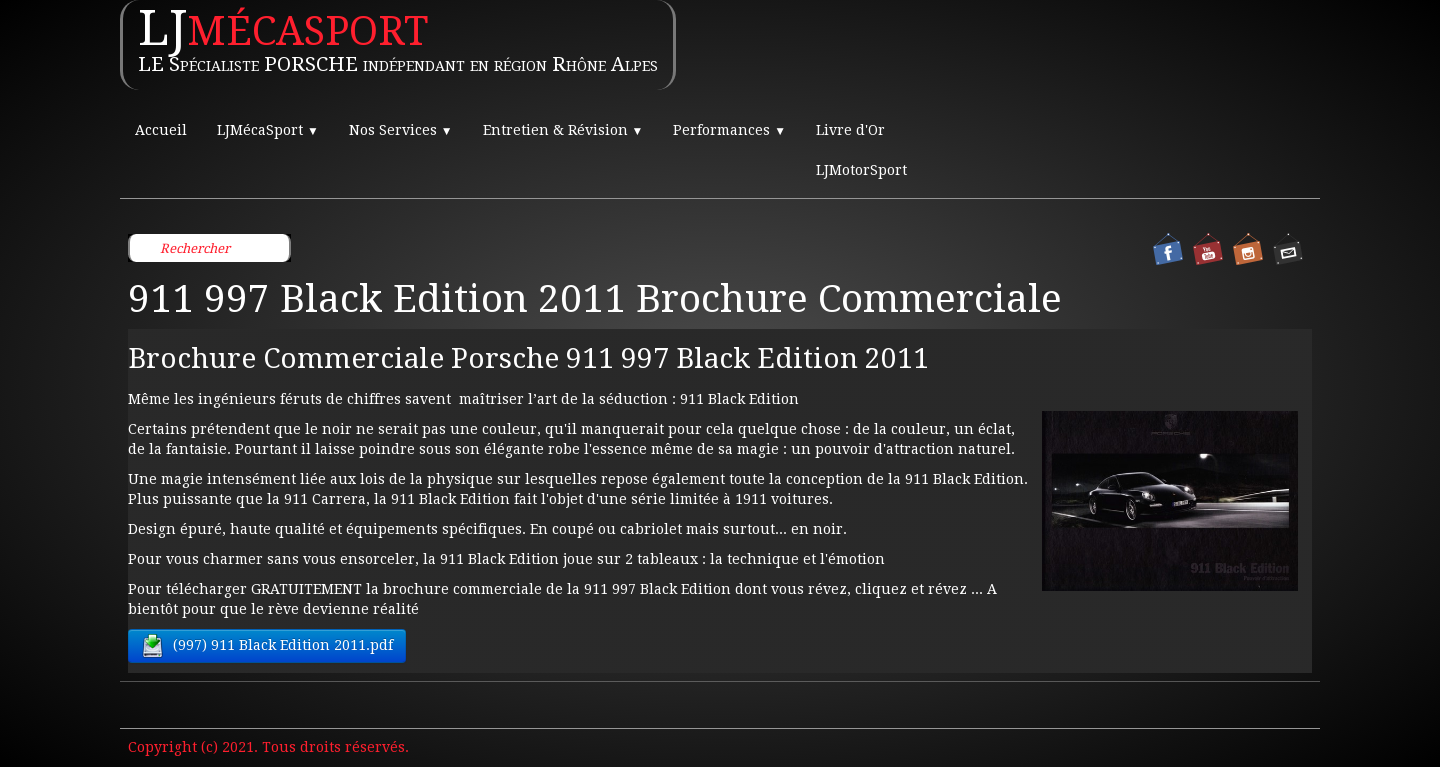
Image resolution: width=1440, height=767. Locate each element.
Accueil (161, 130)
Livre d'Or (850, 130)
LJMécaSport (268, 130)
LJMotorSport (861, 170)
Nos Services (401, 130)
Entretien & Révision (563, 130)
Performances (729, 130)
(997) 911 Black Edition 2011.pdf (267, 646)
